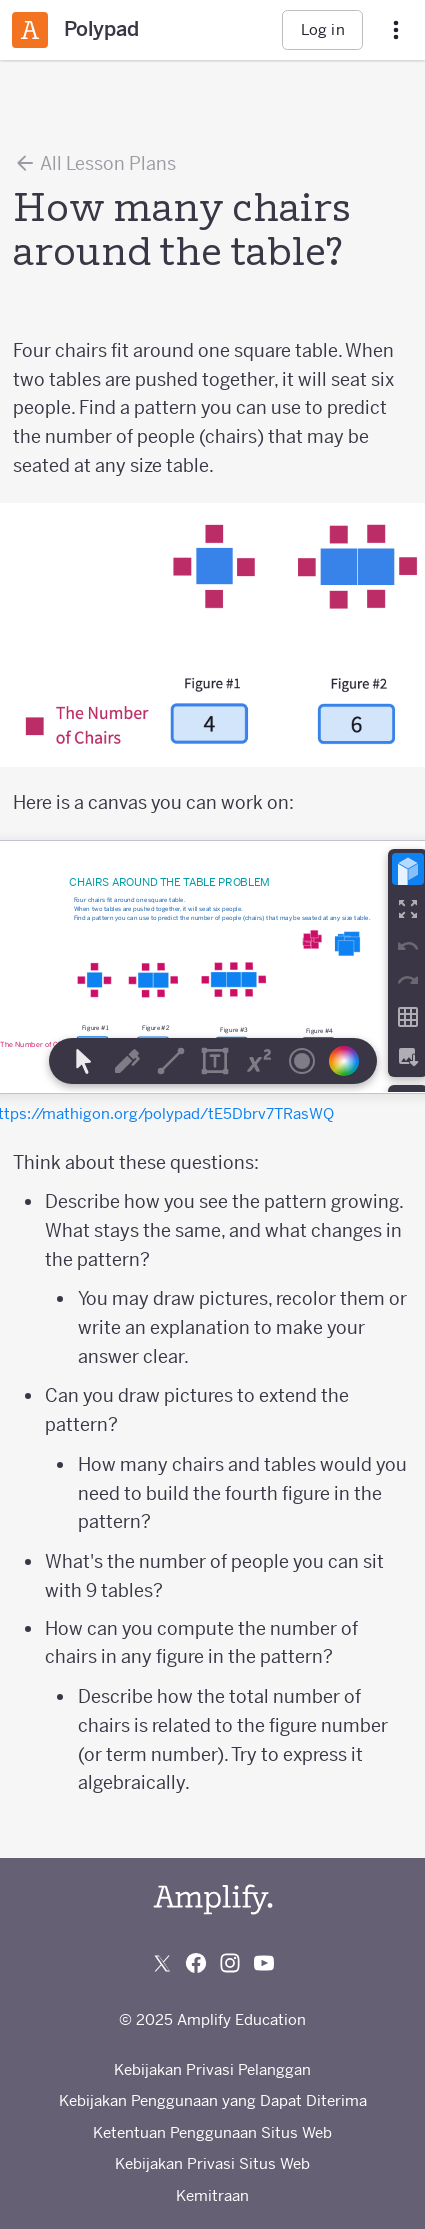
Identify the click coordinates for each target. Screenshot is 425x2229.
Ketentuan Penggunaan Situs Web (212, 2132)
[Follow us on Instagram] (230, 1963)
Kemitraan (212, 2195)
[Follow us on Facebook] (196, 1963)
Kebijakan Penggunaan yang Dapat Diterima (213, 2100)
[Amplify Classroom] (30, 30)
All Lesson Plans (94, 163)
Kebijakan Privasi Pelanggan (212, 2069)
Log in (323, 29)
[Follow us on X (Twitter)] (162, 1963)
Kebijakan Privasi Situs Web (212, 2163)
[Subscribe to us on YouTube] (264, 1963)
